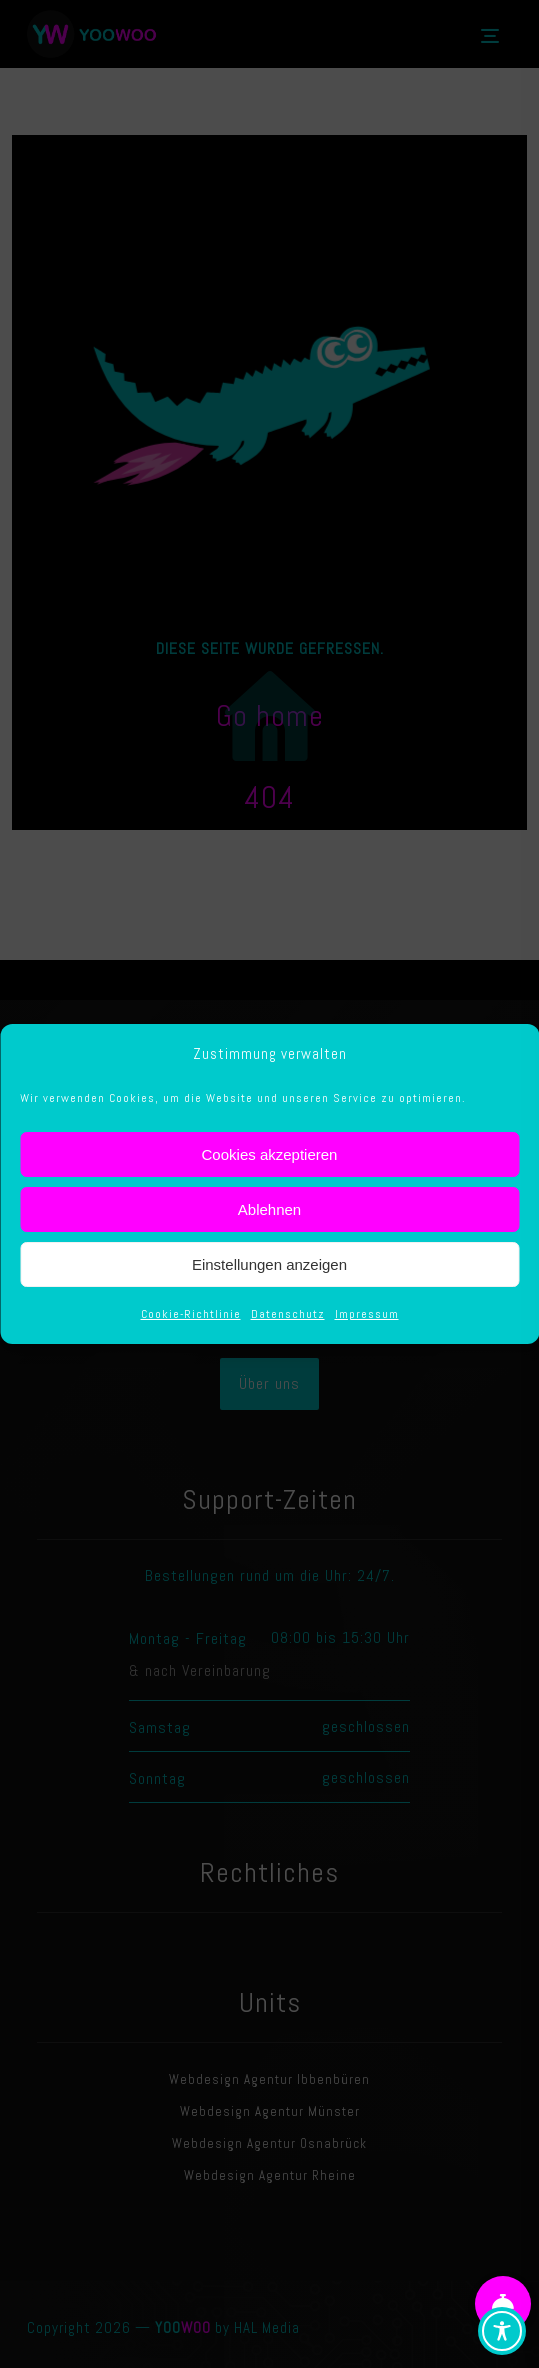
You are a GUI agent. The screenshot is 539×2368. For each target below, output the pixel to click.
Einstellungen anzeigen (269, 1264)
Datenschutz (288, 1314)
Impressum (367, 1314)
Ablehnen (269, 1209)
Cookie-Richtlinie (191, 1314)
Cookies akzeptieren (270, 1154)
